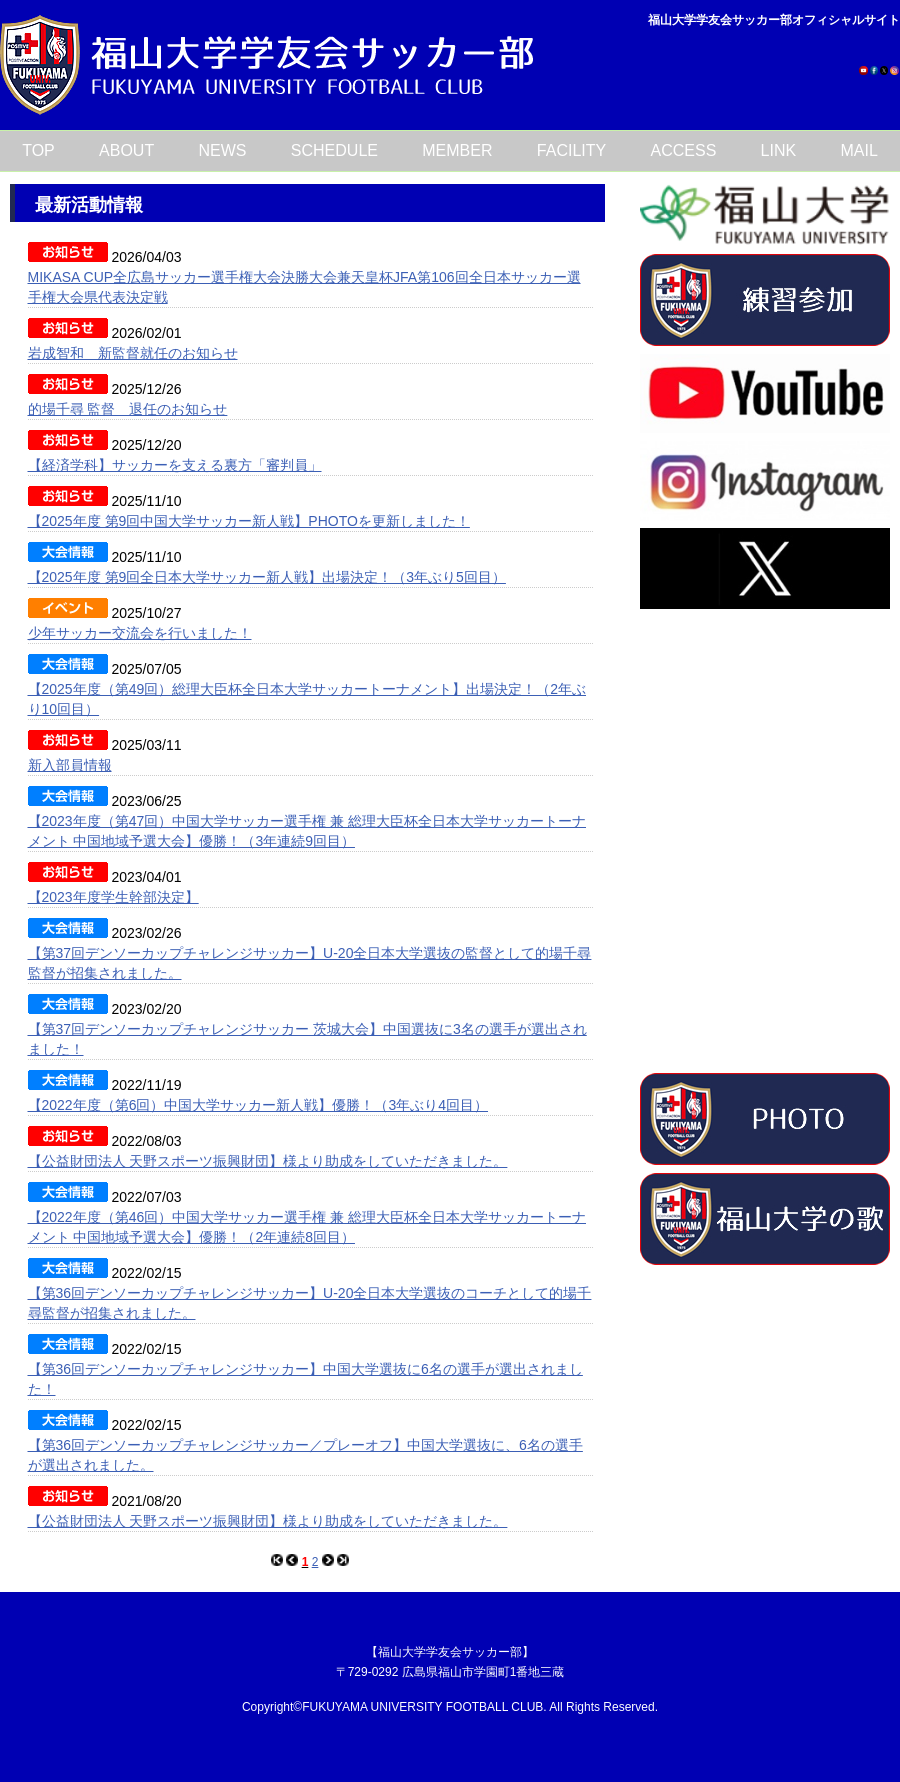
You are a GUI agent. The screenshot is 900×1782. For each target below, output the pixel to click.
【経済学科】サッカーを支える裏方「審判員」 (175, 465)
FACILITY (571, 150)
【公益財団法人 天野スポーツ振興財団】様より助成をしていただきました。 (268, 1161)
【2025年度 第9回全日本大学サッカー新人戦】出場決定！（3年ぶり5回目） (267, 577)
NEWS (223, 150)
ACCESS (684, 150)
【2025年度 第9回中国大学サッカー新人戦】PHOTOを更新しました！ (249, 521)
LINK (779, 150)
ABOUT (126, 150)
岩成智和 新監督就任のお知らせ (133, 353)
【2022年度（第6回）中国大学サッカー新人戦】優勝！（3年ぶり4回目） (258, 1105)
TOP (38, 150)
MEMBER (457, 150)
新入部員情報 (70, 765)
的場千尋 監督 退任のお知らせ (128, 409)
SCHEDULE (334, 150)
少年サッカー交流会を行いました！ (140, 633)
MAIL (859, 150)
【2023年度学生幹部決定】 (113, 897)
